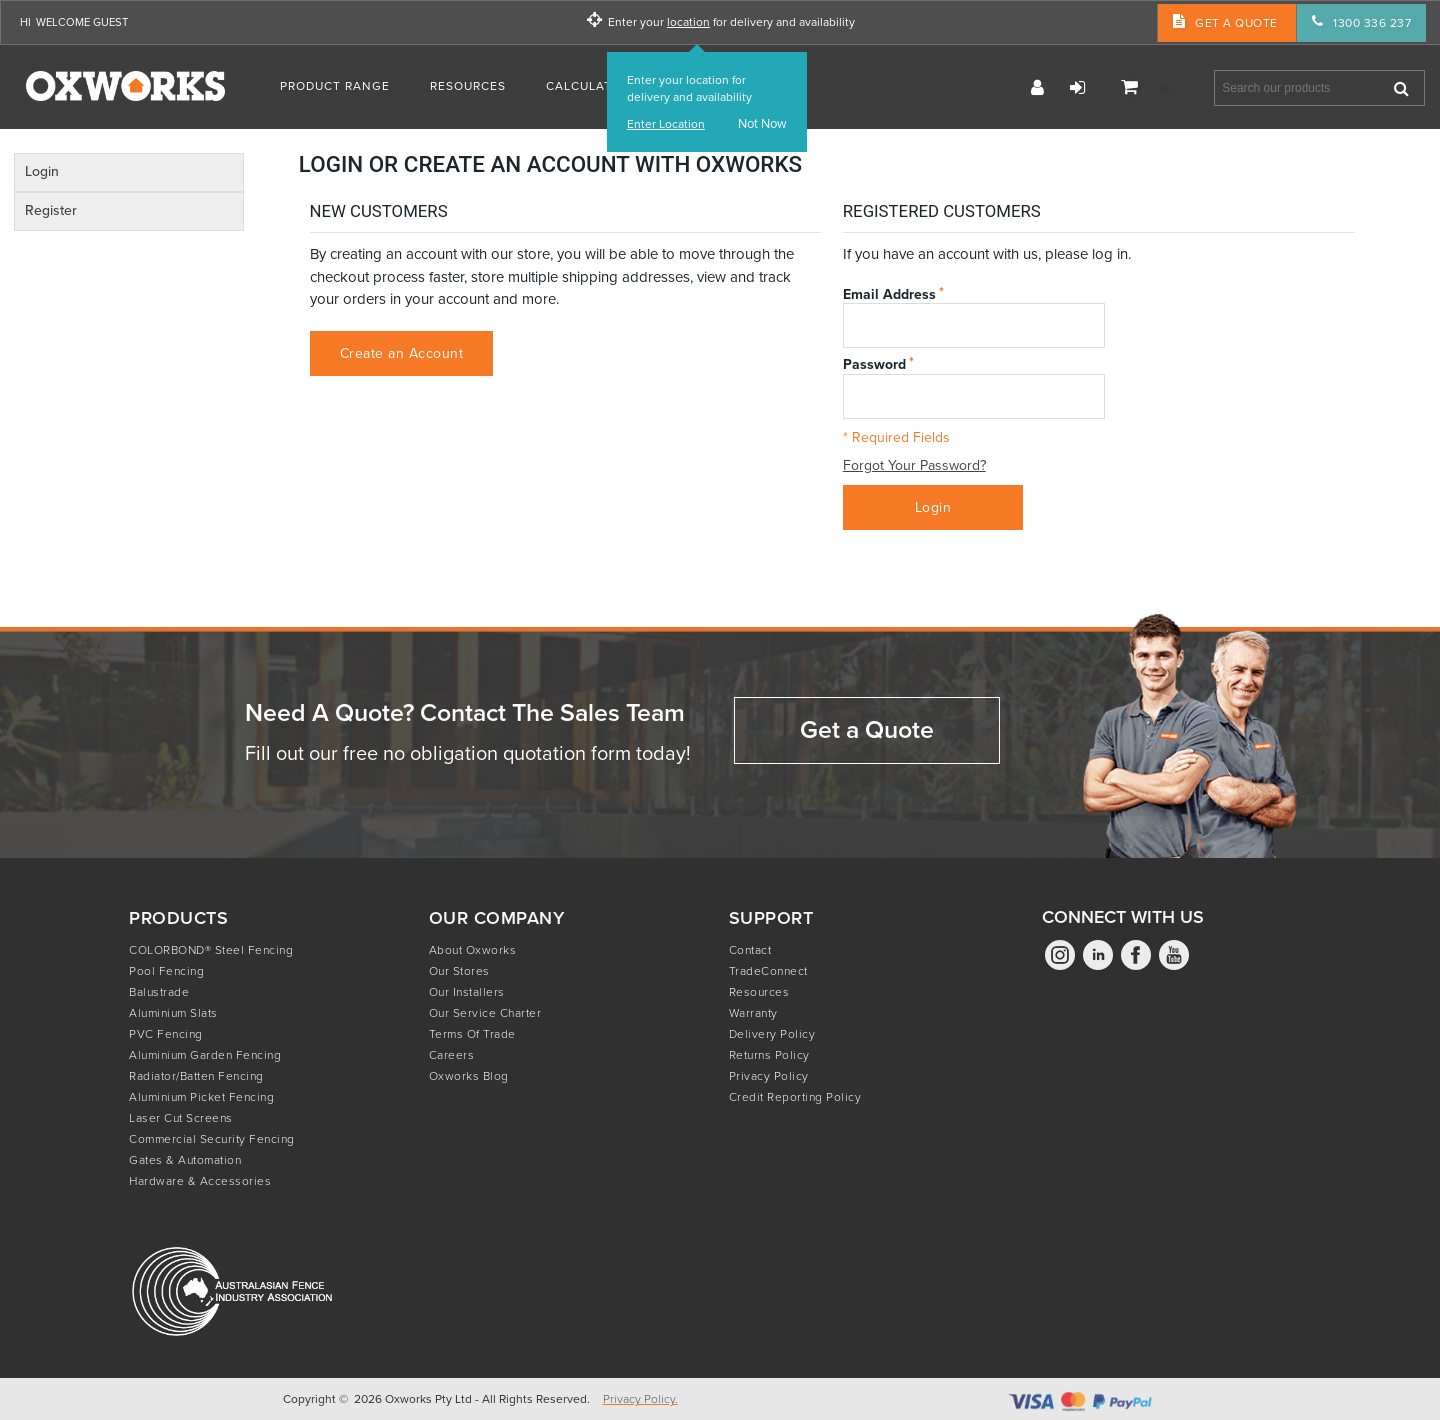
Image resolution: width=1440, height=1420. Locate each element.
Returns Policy (769, 1055)
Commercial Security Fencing (212, 1139)
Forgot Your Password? (914, 466)
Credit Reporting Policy (795, 1097)
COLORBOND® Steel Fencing (211, 950)
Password (874, 364)
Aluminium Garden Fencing (205, 1055)
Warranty (753, 1013)
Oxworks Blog (469, 1076)
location (688, 22)
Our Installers (467, 992)
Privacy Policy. (640, 1399)
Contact (750, 950)
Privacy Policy (769, 1076)
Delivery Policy (772, 1034)
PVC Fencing (166, 1034)
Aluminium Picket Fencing (201, 1097)
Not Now (762, 124)
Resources (759, 992)
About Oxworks (473, 950)
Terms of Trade (472, 1034)
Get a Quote (867, 729)
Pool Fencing (166, 971)
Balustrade (159, 992)
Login (1077, 88)
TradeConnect (768, 971)
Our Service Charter (485, 1013)
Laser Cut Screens (181, 1118)
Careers (452, 1055)
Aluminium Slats (173, 1013)
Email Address (889, 294)
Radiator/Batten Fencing (196, 1076)
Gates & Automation (185, 1160)
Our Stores (459, 971)
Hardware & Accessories (200, 1181)
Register (1037, 88)
